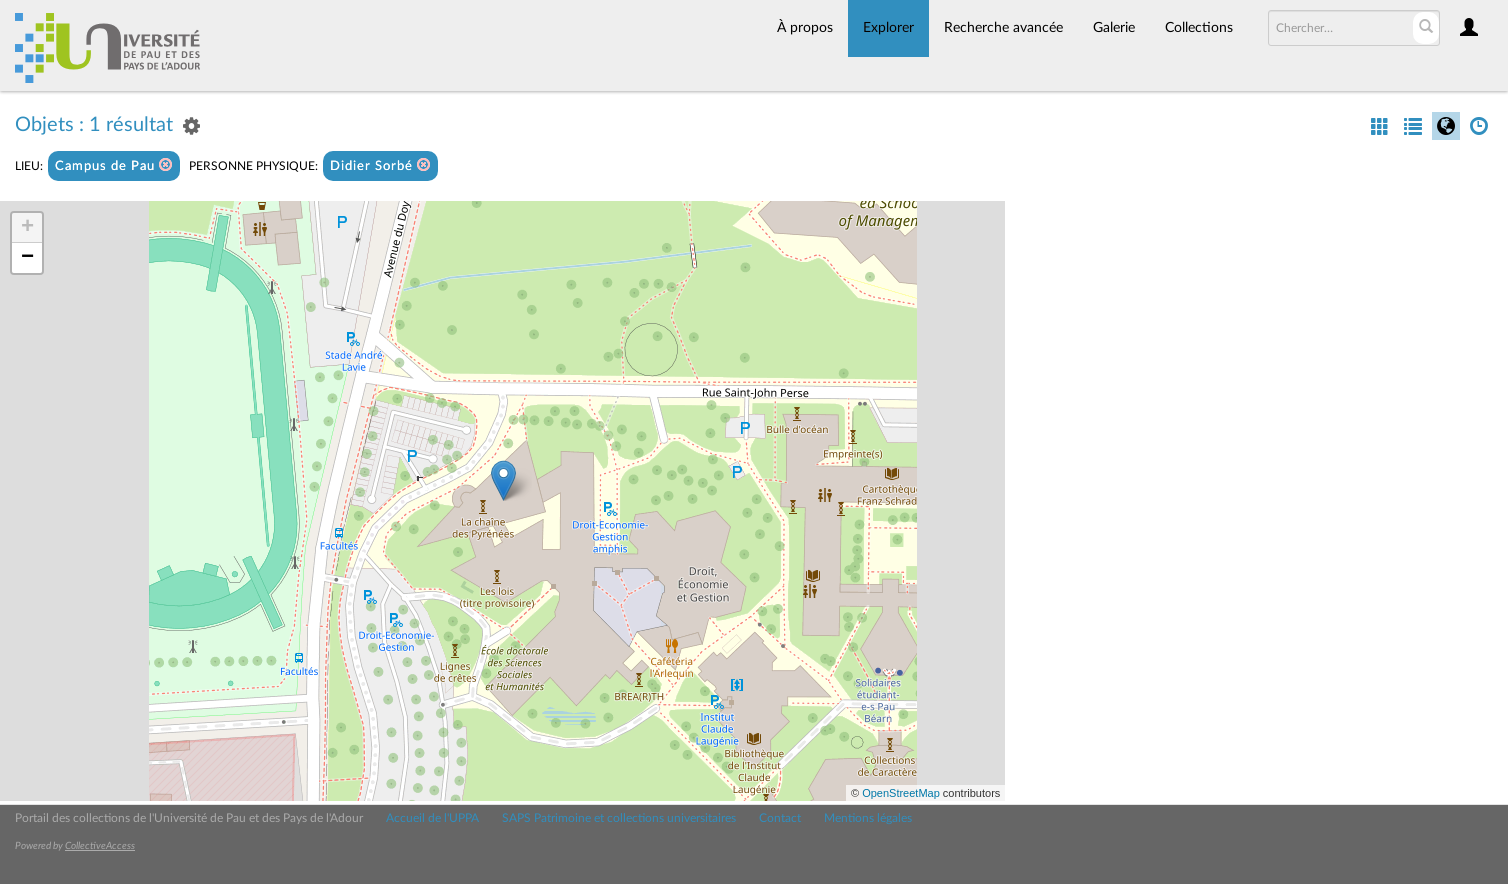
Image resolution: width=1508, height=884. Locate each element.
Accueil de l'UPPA (432, 818)
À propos (805, 28)
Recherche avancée (1003, 28)
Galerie (1114, 28)
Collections (1199, 28)
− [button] (27, 258)
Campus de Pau (114, 165)
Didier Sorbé (380, 165)
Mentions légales (868, 818)
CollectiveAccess (100, 846)
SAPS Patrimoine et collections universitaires (619, 818)
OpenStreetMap (901, 793)
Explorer (888, 28)
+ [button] (27, 228)
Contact (780, 818)
